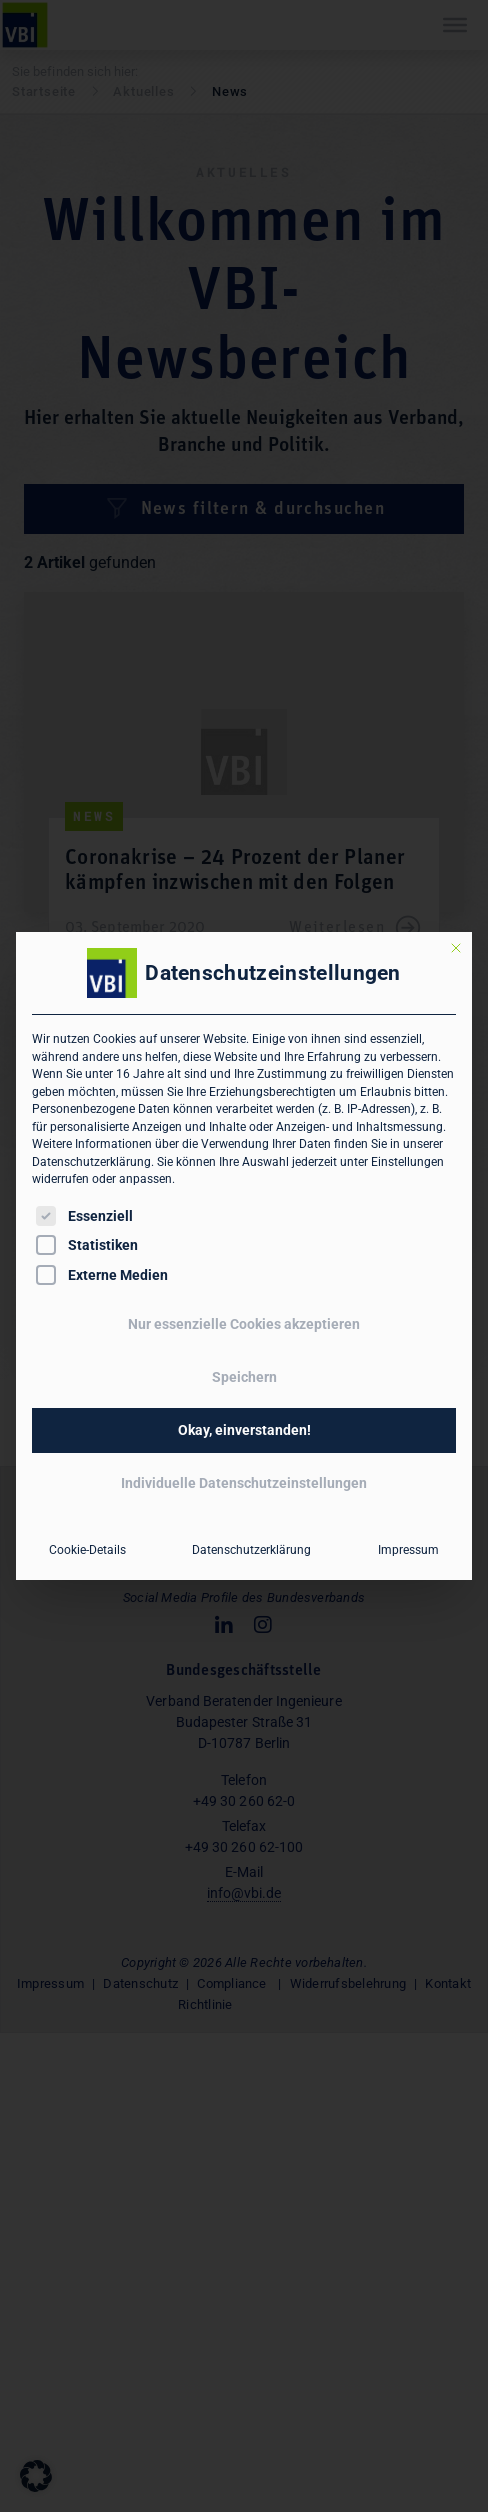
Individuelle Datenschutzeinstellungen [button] (244, 1483)
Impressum (408, 1550)
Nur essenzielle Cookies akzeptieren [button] (244, 1324)
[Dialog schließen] (456, 948)
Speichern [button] (244, 1377)
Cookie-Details (87, 1550)
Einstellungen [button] (407, 1162)
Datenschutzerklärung (91, 1162)
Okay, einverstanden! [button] (244, 1430)
